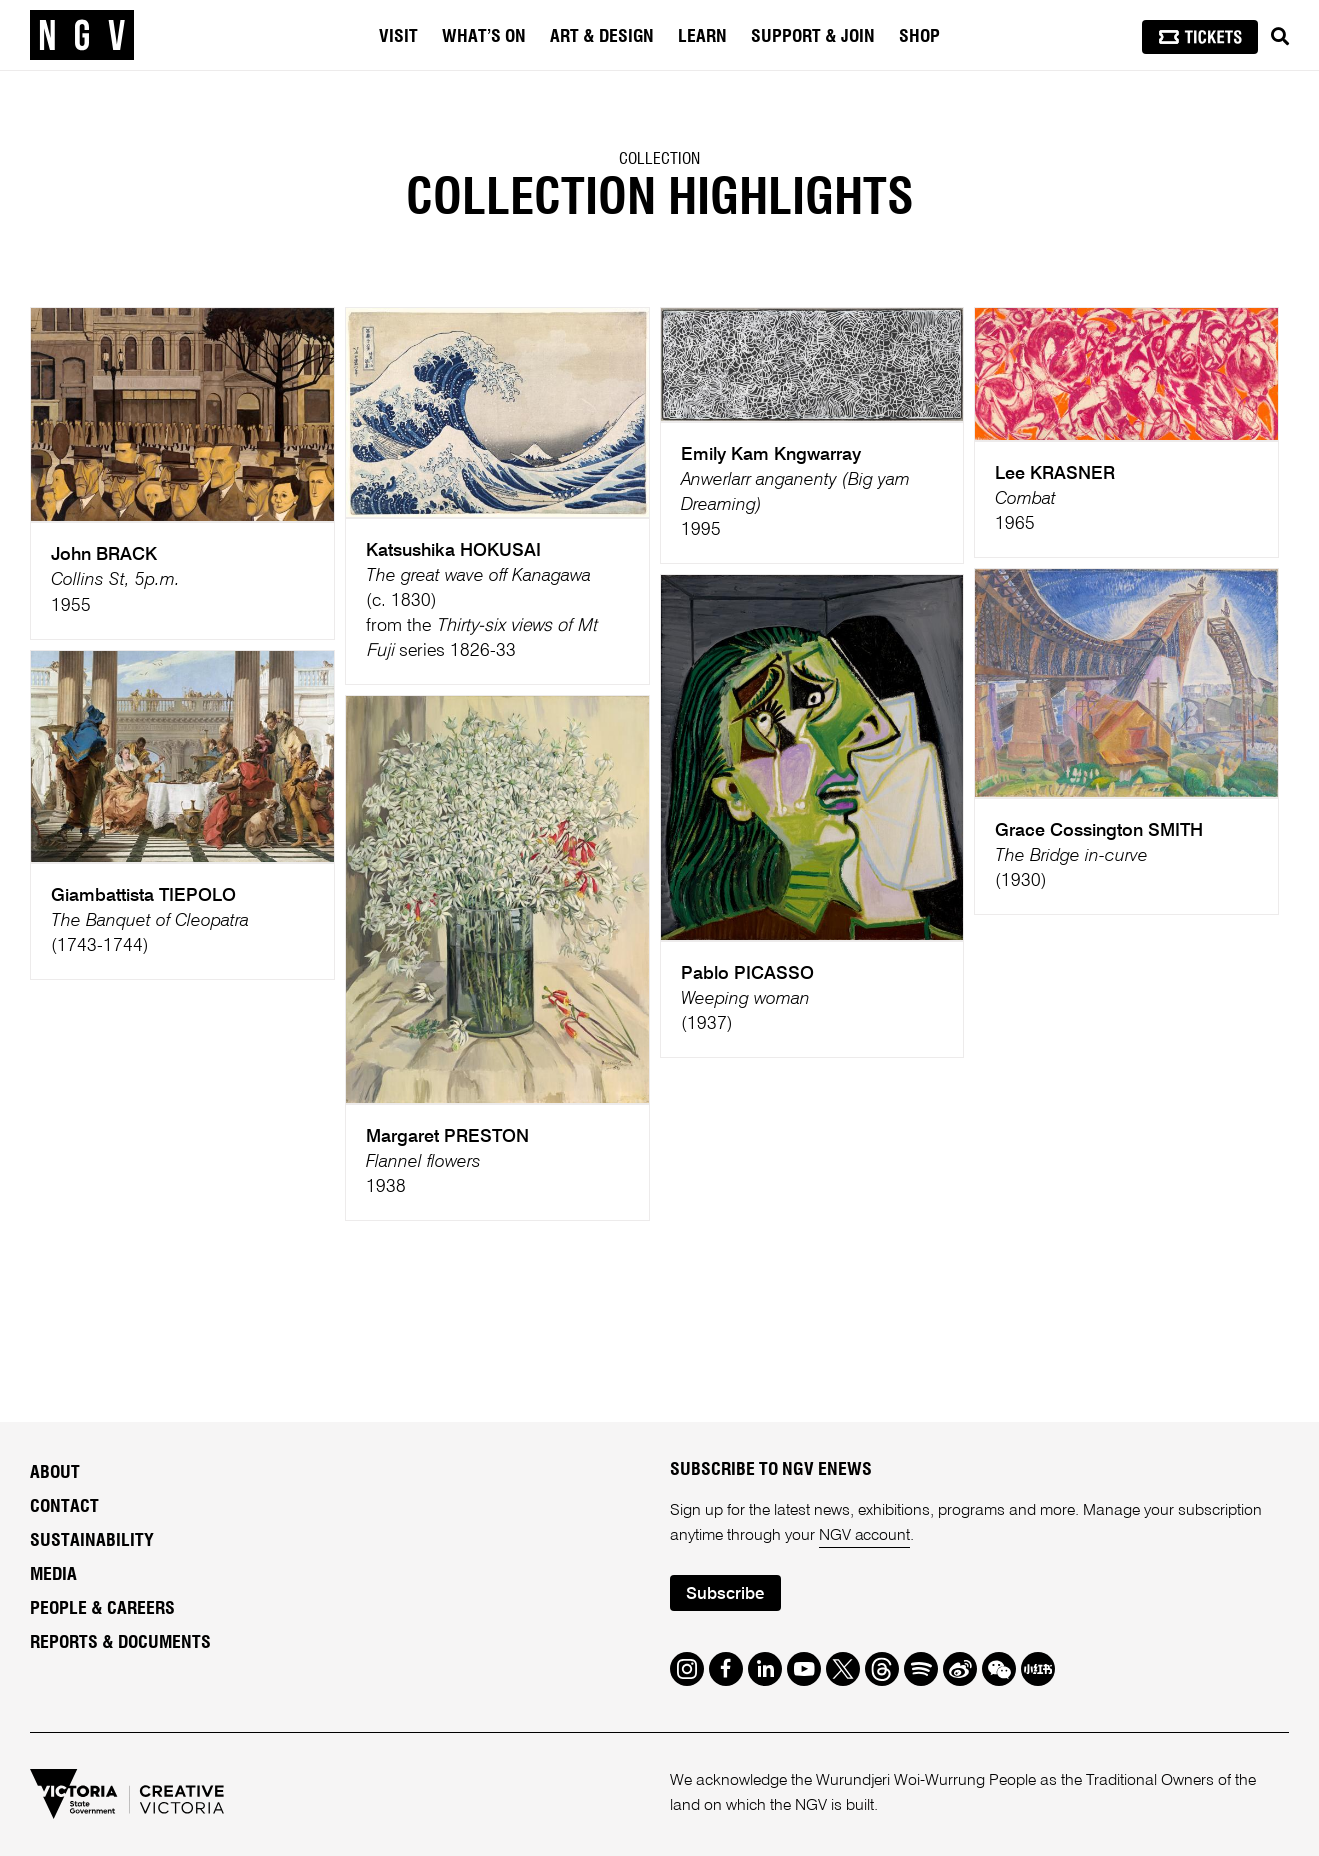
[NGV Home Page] (82, 35)
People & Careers (102, 1609)
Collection (659, 159)
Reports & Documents (120, 1643)
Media (53, 1575)
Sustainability (92, 1541)
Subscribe (725, 1594)
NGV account (865, 1536)
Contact (64, 1507)
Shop (919, 37)
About (55, 1473)
